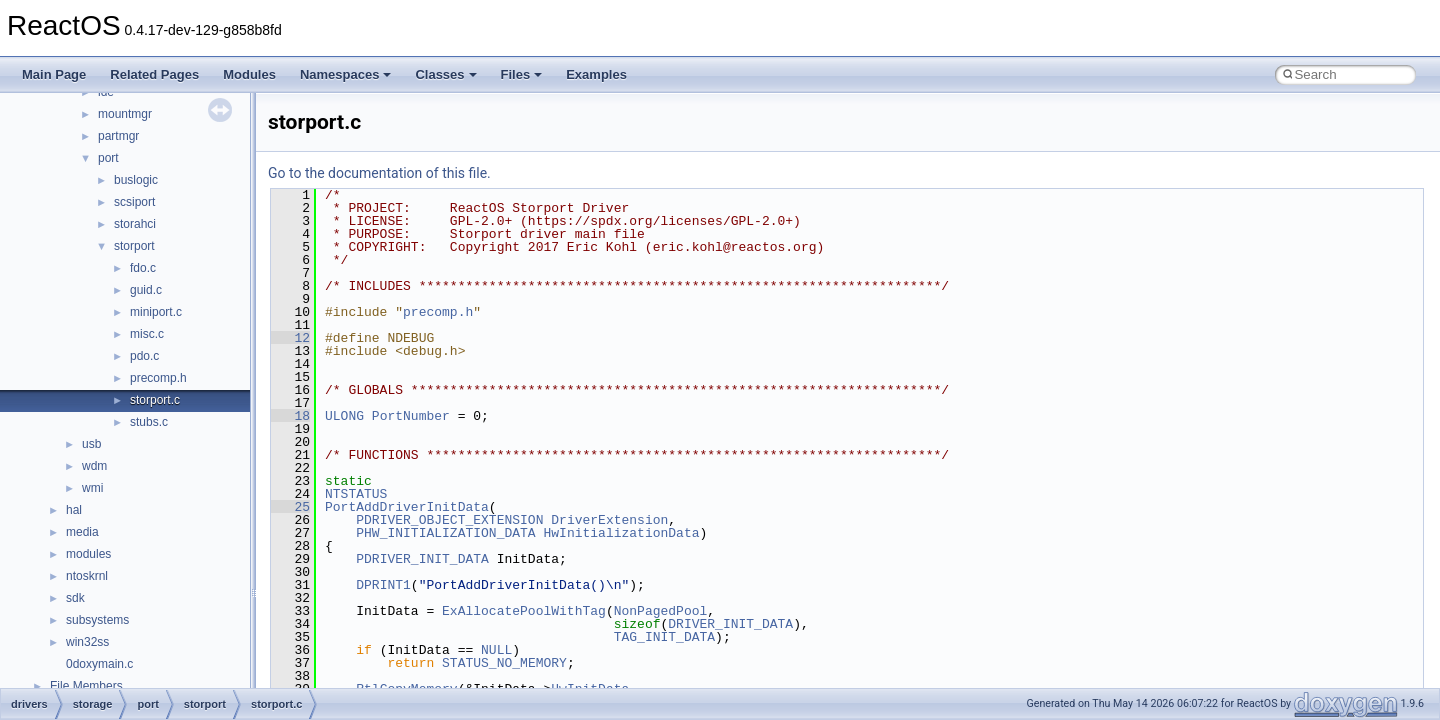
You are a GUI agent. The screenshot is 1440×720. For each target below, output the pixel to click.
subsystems (97, 620)
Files (522, 74)
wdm (94, 466)
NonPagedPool (661, 611)
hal (74, 510)
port (108, 158)
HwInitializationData (621, 533)
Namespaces (346, 74)
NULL (496, 650)
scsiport (134, 202)
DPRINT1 (383, 585)
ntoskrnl (87, 576)
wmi (92, 488)
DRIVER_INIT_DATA (730, 624)
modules (88, 554)
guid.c (146, 290)
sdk (75, 598)
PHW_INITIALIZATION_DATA (445, 533)
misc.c (147, 334)
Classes (445, 74)
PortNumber (411, 416)
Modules (249, 74)
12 (290, 338)
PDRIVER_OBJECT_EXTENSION (449, 520)
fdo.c (143, 268)
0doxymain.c (99, 664)
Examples (596, 74)
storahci (135, 224)
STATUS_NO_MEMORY (504, 663)
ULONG (344, 416)
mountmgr (125, 114)
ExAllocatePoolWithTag (524, 611)
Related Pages (154, 74)
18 (290, 416)
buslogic (136, 180)
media (82, 532)
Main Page (54, 74)
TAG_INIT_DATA (664, 637)
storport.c (155, 400)
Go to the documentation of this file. (379, 173)
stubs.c (149, 422)
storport (134, 246)
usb (91, 444)
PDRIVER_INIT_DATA (422, 559)
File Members (86, 686)
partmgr (118, 136)
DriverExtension (609, 520)
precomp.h (158, 378)
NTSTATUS (356, 494)
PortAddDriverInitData (407, 507)
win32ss (87, 642)
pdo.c (144, 356)
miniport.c (156, 312)
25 (290, 507)
